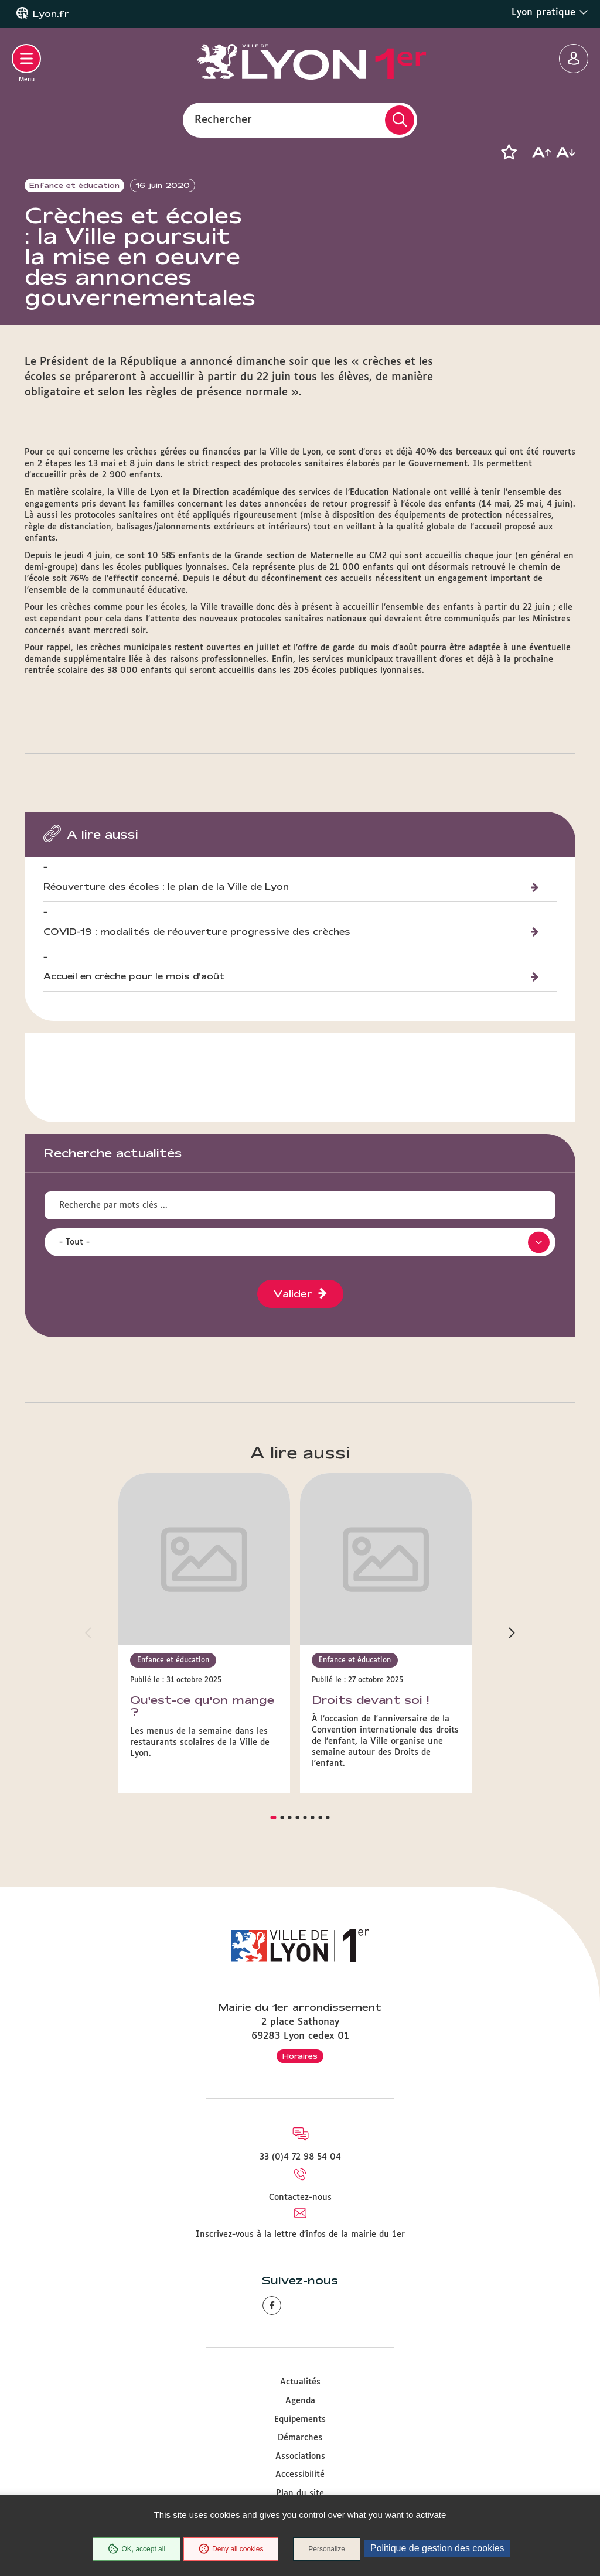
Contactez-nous (300, 2158)
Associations (300, 2417)
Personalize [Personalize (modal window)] (326, 2549)
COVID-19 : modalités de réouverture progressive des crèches (196, 954)
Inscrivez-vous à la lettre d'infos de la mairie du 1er (300, 2195)
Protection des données (300, 2490)
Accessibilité (300, 2435)
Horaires (300, 2016)
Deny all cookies (231, 2549)
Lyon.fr (51, 14)
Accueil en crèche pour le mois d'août (134, 1000)
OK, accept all (136, 2549)
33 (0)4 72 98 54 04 (300, 2117)
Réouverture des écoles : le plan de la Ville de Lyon (166, 909)
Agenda (300, 2361)
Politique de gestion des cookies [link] (437, 2548)
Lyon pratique (550, 12)
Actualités (300, 2342)
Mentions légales (300, 2472)
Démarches (300, 2398)
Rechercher (223, 119)
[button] (508, 152)
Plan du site (300, 2453)
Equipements (300, 2380)
